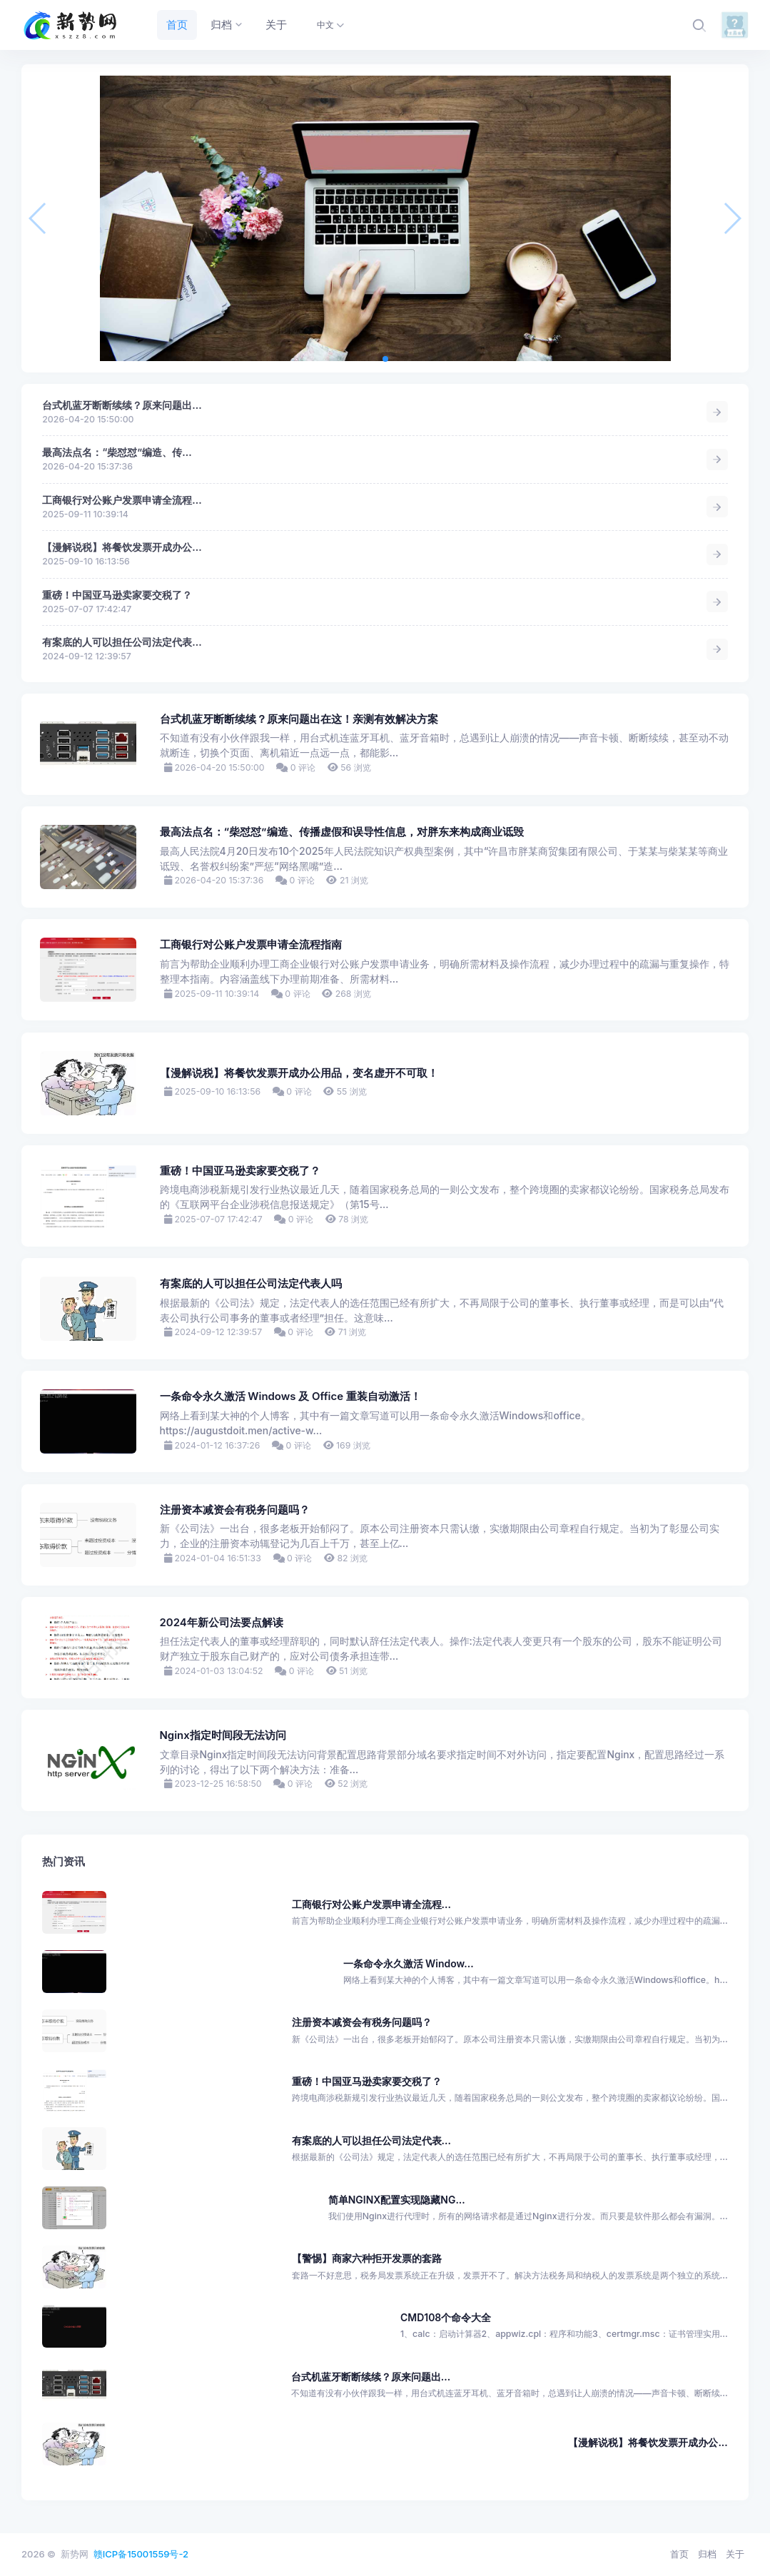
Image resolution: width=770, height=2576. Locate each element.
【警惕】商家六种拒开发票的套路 (367, 2258)
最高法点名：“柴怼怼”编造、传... (116, 452)
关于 (735, 2554)
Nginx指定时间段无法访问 (223, 1735)
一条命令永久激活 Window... (408, 1963)
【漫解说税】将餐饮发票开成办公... (121, 547)
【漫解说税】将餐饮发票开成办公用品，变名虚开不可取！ (299, 1073)
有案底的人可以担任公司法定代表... (121, 642)
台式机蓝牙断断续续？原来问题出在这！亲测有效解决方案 (299, 719)
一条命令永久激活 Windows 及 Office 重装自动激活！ (290, 1396)
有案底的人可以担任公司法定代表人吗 (251, 1283)
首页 (679, 2554)
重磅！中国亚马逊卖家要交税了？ (117, 595)
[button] (385, 359)
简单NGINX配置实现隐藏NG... (396, 2200)
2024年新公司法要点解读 (221, 1622)
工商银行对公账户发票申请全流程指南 (251, 944)
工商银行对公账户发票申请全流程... (121, 500)
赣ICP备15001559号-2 (140, 2554)
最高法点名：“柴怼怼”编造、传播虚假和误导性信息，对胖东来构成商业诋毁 (342, 832)
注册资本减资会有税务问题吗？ (235, 1509)
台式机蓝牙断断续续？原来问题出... (121, 405)
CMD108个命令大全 (445, 2317)
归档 (707, 2554)
